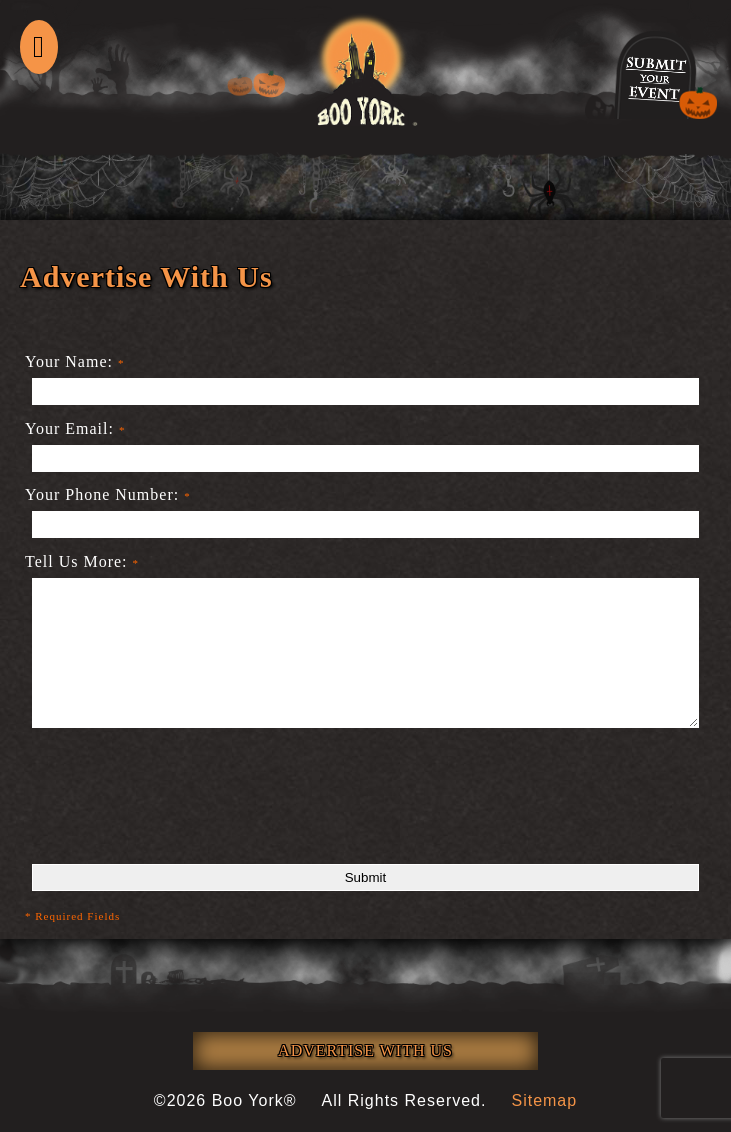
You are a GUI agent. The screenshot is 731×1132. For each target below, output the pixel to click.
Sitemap (544, 1100)
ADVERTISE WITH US (365, 1050)
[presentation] (177, 811)
